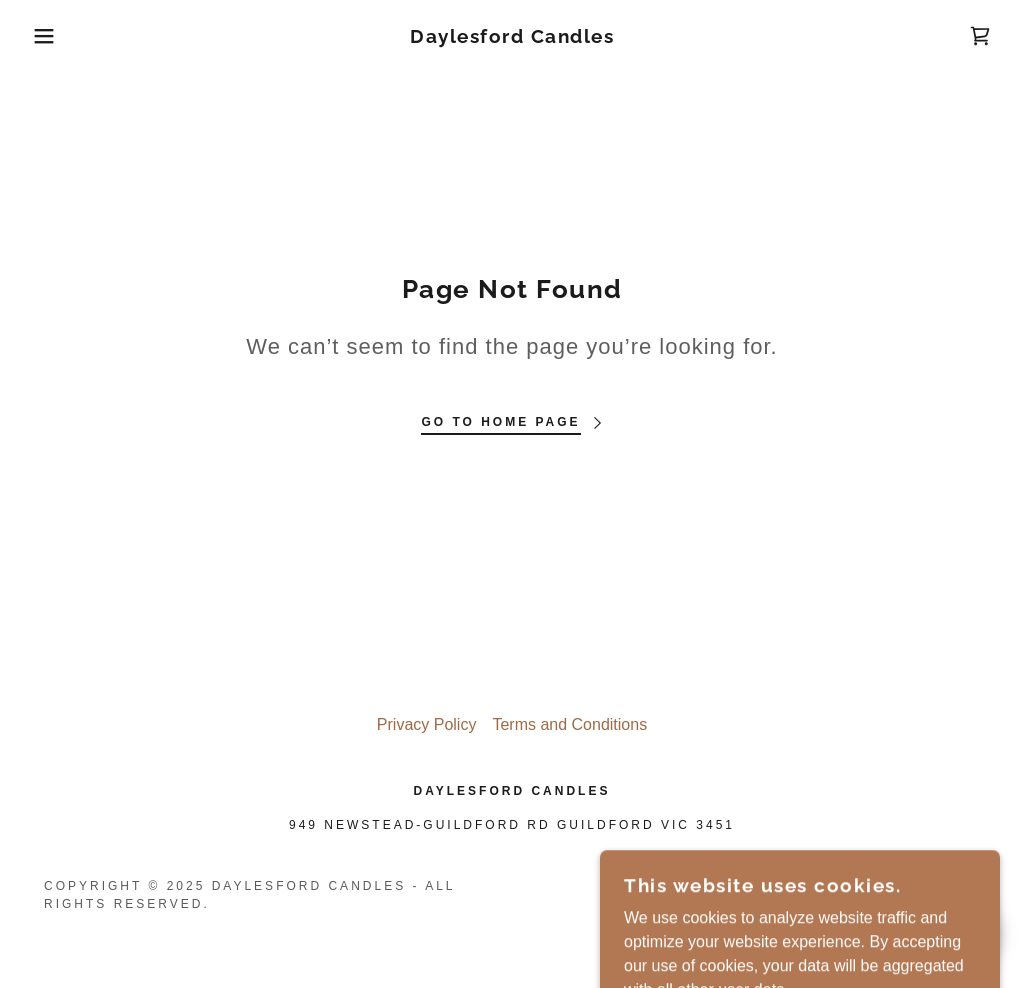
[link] (512, 37)
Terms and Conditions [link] (569, 724)
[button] (51, 36)
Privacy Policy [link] (427, 724)
